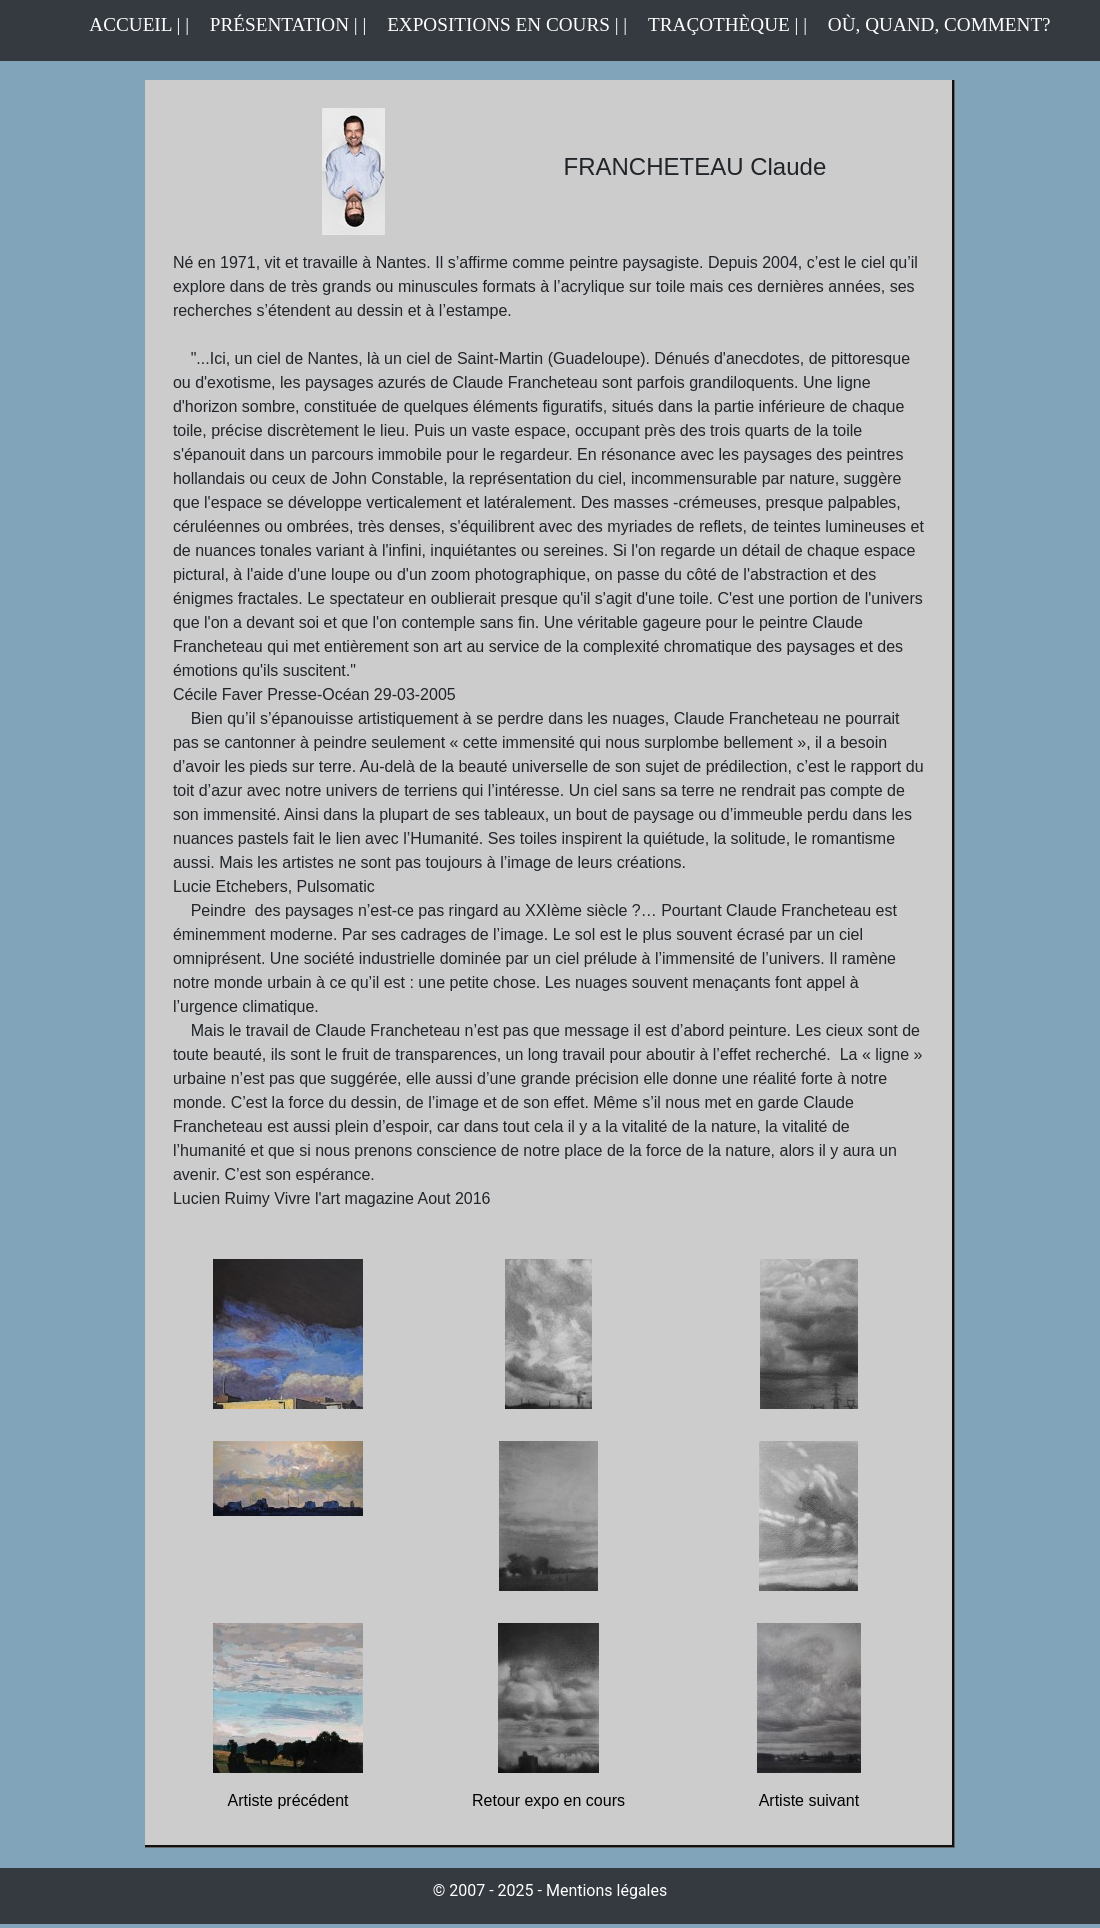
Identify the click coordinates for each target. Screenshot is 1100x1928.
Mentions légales (606, 1890)
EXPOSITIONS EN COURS (498, 24)
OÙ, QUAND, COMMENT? (939, 24)
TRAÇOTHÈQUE (719, 24)
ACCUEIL (132, 24)
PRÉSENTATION (279, 24)
